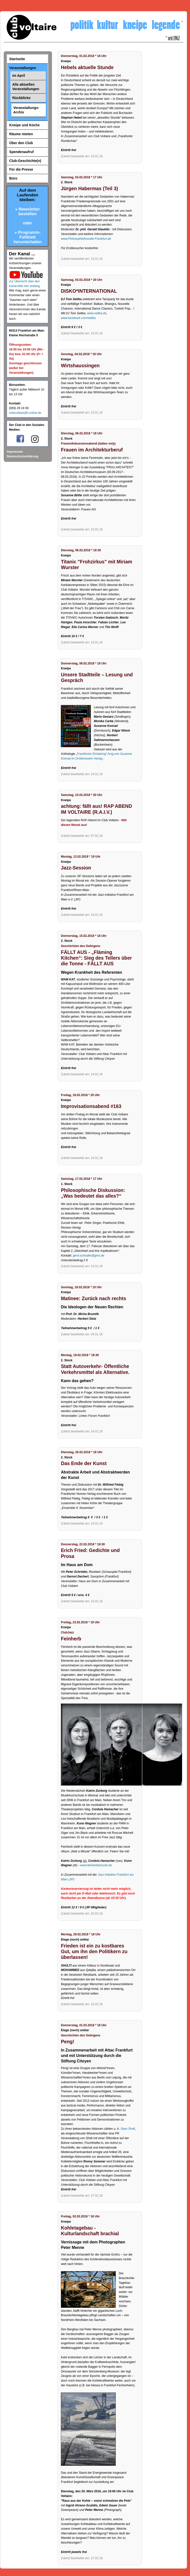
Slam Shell (127, 2128)
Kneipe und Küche (24, 125)
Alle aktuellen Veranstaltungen (25, 86)
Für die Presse (21, 169)
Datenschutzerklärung (22, 456)
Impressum (15, 451)
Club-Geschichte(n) (25, 161)
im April (18, 76)
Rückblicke (21, 98)
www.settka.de (96, 313)
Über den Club (21, 143)
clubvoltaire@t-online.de (25, 413)
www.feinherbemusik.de (96, 1865)
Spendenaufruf (21, 152)
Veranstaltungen (22, 68)
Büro (13, 178)
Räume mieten (21, 134)
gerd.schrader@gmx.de (88, 1255)
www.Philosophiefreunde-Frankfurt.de (86, 238)
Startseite (17, 59)
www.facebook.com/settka (78, 318)
